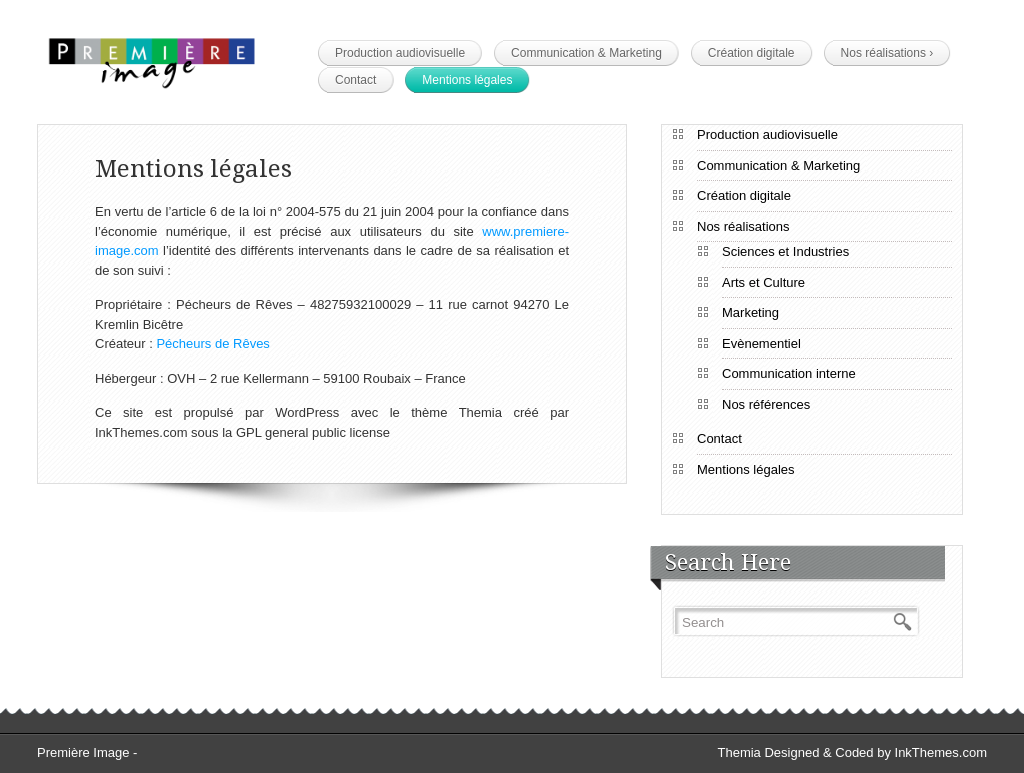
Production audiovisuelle (400, 53)
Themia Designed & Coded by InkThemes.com (852, 752)
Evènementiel (761, 343)
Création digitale (751, 53)
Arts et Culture (763, 282)
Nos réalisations (887, 53)
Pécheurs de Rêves (212, 343)
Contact (355, 80)
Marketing (750, 312)
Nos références (766, 404)
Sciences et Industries (785, 251)
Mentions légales (467, 80)
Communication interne (789, 373)
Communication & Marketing (586, 53)
